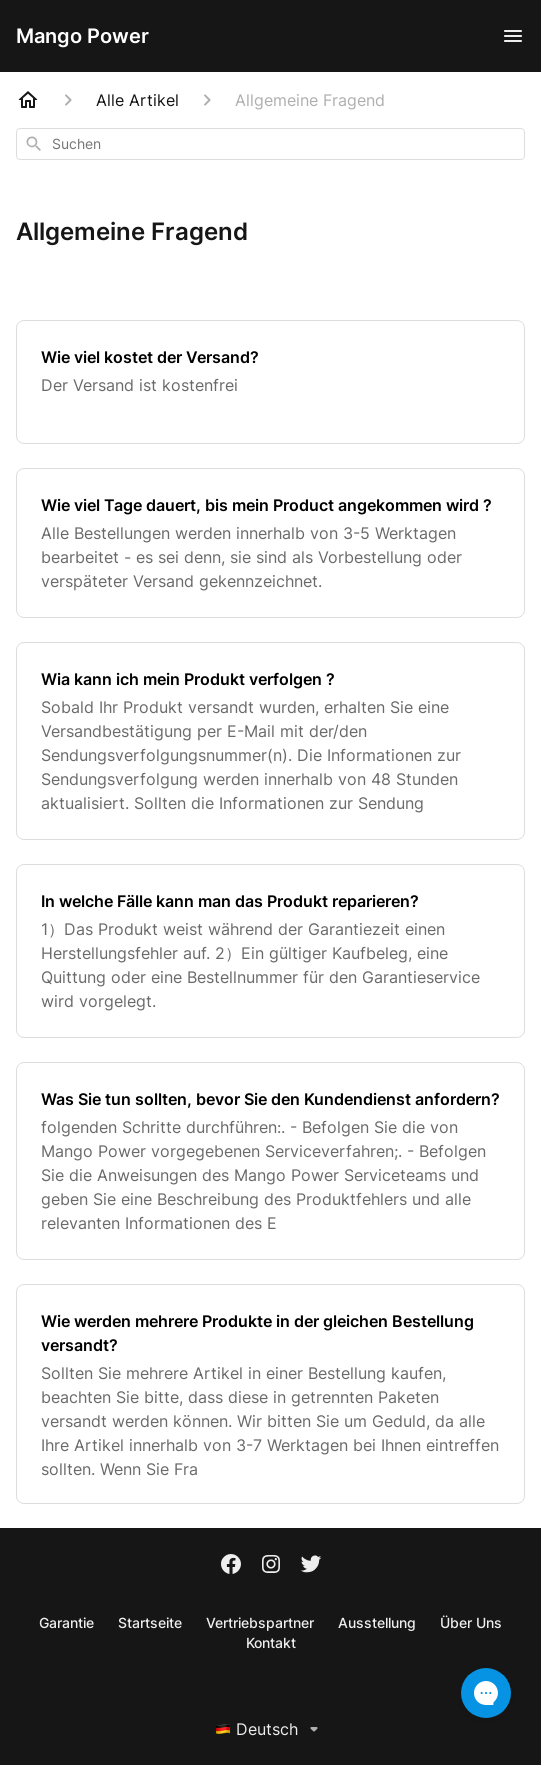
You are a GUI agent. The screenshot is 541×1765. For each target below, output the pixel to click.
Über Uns (471, 1622)
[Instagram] (271, 1566)
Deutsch (270, 1729)
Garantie (66, 1622)
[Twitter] (311, 1566)
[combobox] (270, 144)
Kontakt (271, 1642)
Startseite (150, 1622)
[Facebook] (231, 1566)
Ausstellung (377, 1622)
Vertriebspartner (260, 1622)
